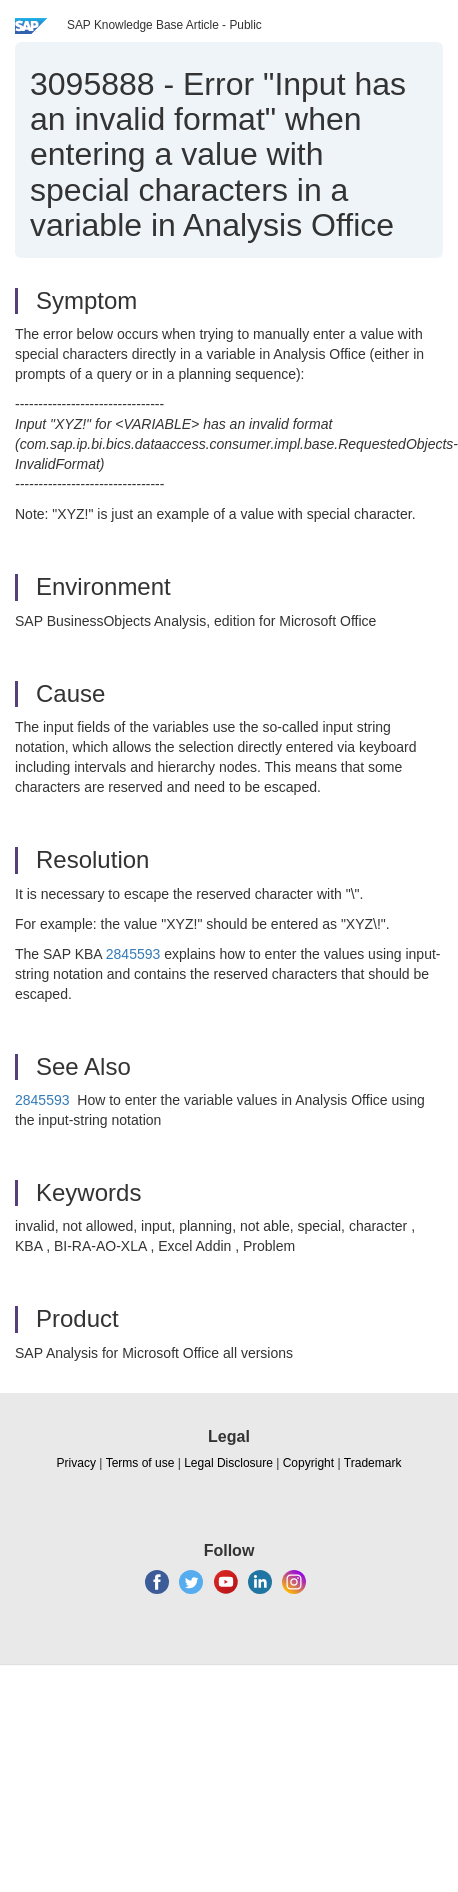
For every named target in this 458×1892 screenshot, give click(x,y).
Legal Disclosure (228, 1463)
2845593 (133, 954)
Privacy (76, 1463)
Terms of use (140, 1463)
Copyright (308, 1463)
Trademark (373, 1463)
